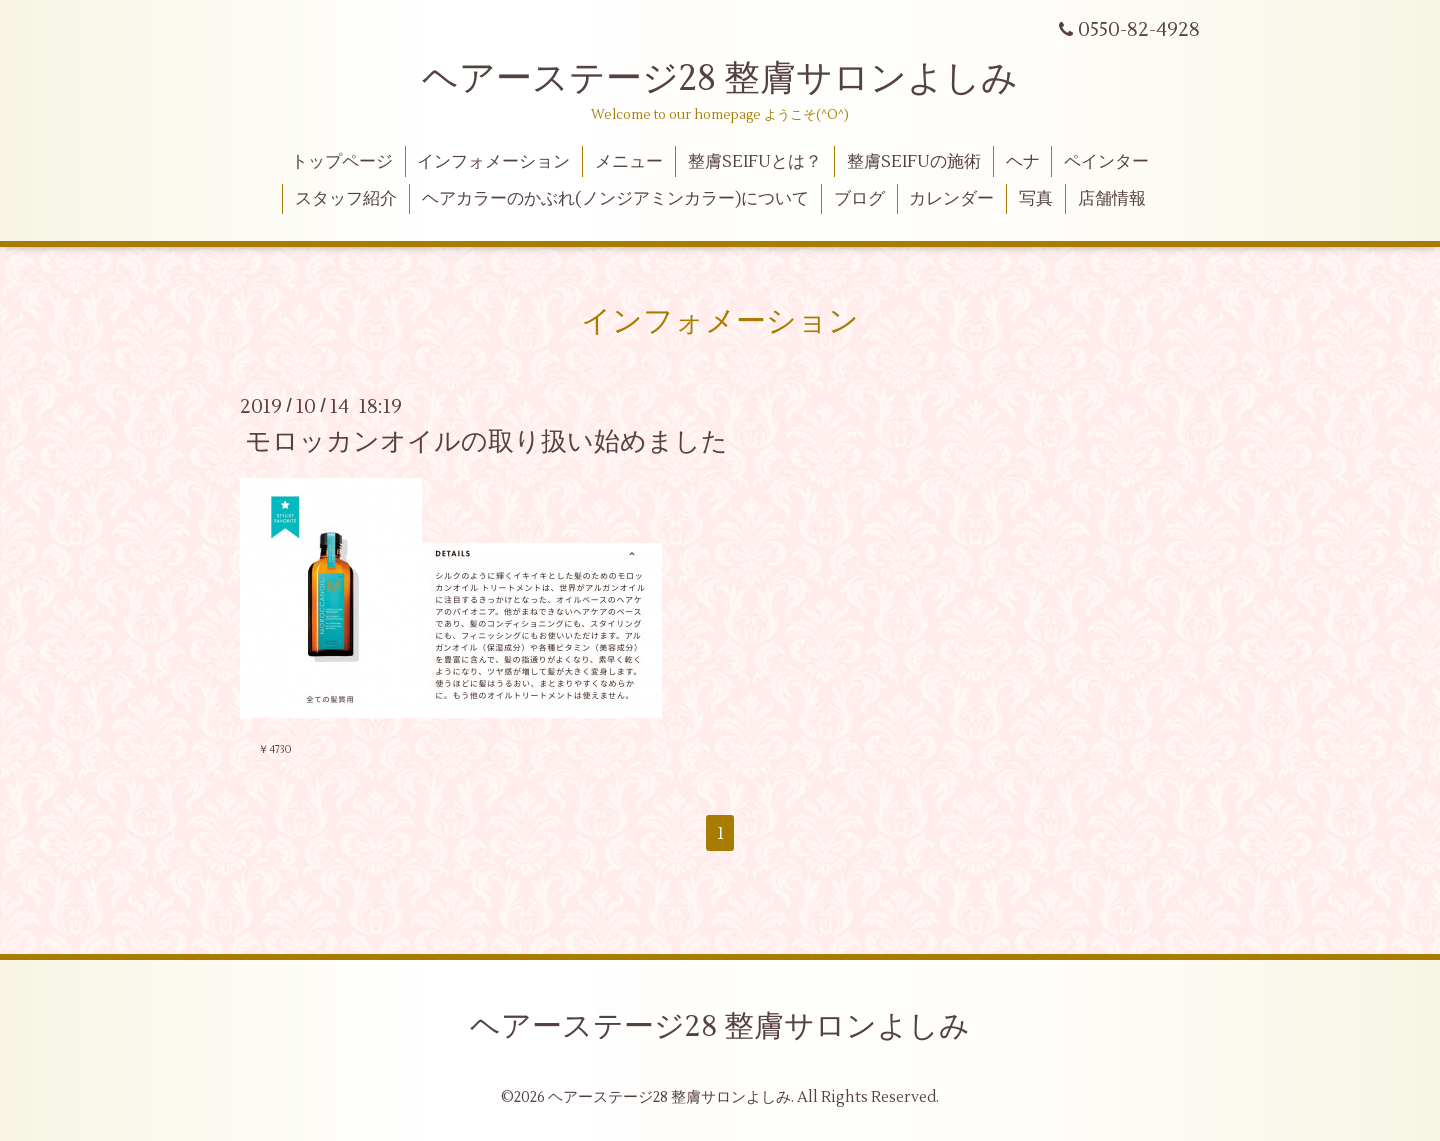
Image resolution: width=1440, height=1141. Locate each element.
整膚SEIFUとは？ (755, 162)
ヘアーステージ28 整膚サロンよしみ (720, 79)
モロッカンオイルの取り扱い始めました (486, 442)
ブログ (859, 199)
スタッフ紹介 (346, 199)
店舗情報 (1112, 199)
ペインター (1106, 162)
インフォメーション (493, 162)
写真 (1036, 199)
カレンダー (951, 199)
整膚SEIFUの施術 (914, 162)
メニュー (629, 162)
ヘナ (1023, 162)
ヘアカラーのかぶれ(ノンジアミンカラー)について (615, 199)
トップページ (342, 162)
